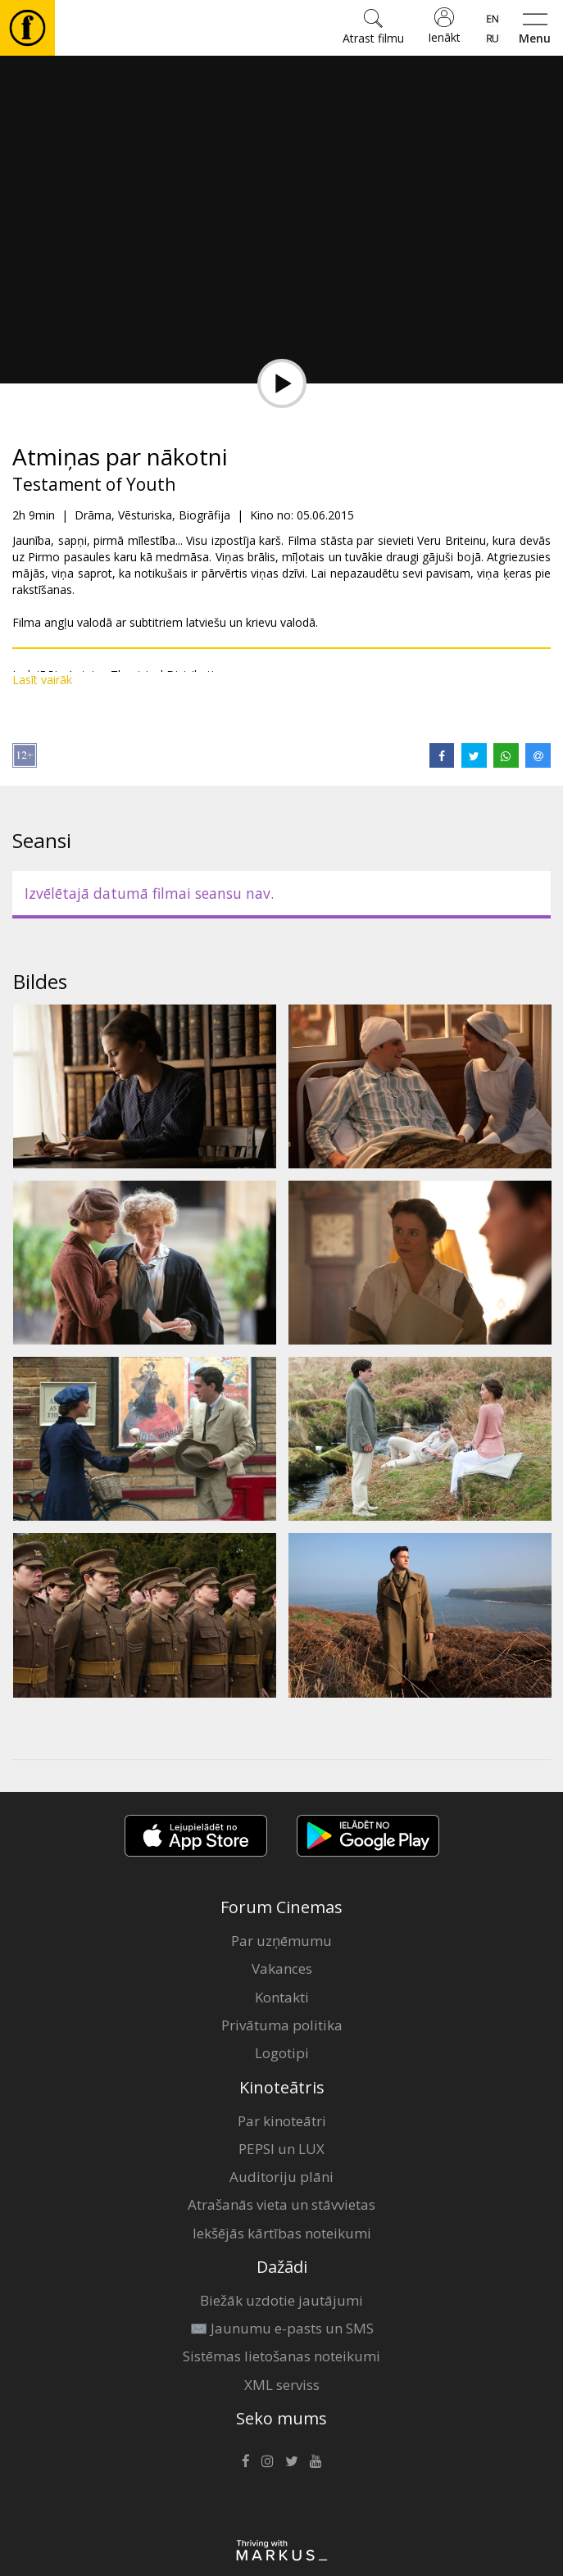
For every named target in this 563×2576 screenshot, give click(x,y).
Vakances (282, 1968)
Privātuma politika (282, 2025)
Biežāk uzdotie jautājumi (281, 2300)
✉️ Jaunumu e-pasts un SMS (282, 2328)
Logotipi (282, 2052)
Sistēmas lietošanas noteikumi (281, 2356)
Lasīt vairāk (42, 679)
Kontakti (282, 1997)
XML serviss (282, 2384)
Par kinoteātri (282, 2120)
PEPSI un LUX (281, 2148)
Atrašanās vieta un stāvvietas (281, 2204)
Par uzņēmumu (281, 1940)
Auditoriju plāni (281, 2176)
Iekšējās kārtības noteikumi (282, 2233)
